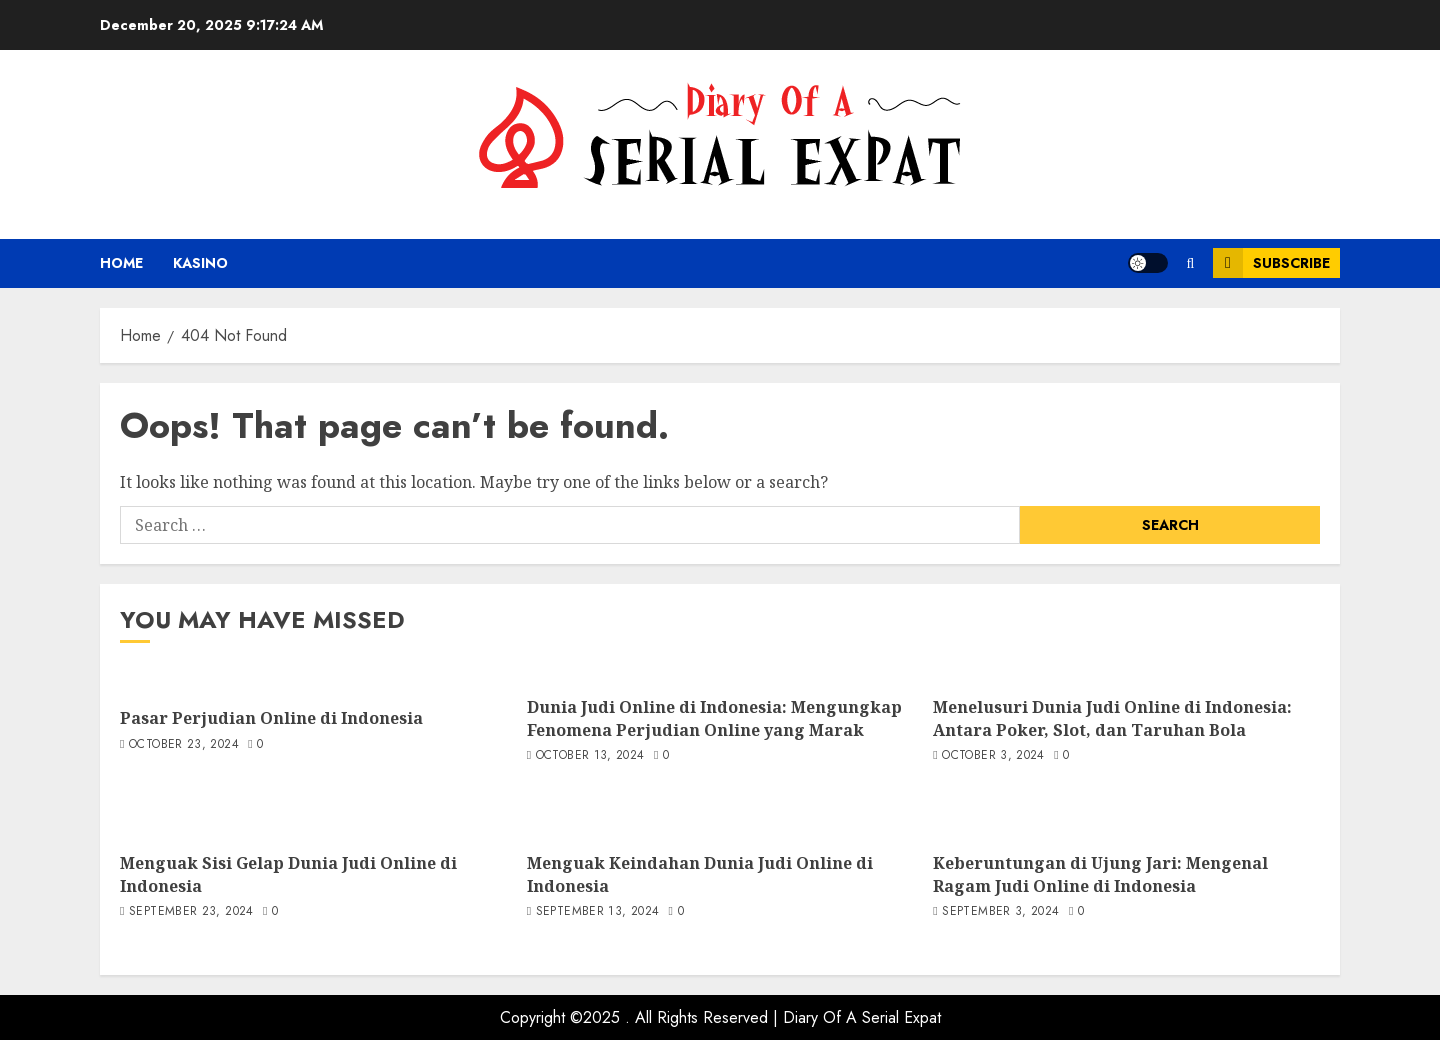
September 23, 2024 (191, 912)
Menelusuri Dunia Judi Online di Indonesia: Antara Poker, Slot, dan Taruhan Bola (1112, 718)
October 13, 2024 (590, 756)
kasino (200, 263)
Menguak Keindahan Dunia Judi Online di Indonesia (700, 874)
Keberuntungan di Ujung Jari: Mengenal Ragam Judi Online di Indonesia (1100, 874)
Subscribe (1271, 263)
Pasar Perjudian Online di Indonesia (271, 718)
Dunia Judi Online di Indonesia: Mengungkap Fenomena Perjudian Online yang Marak (714, 718)
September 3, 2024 (1000, 912)
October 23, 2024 (184, 745)
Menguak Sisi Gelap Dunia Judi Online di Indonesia (288, 874)
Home (121, 263)
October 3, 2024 (993, 756)
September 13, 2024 (597, 912)
